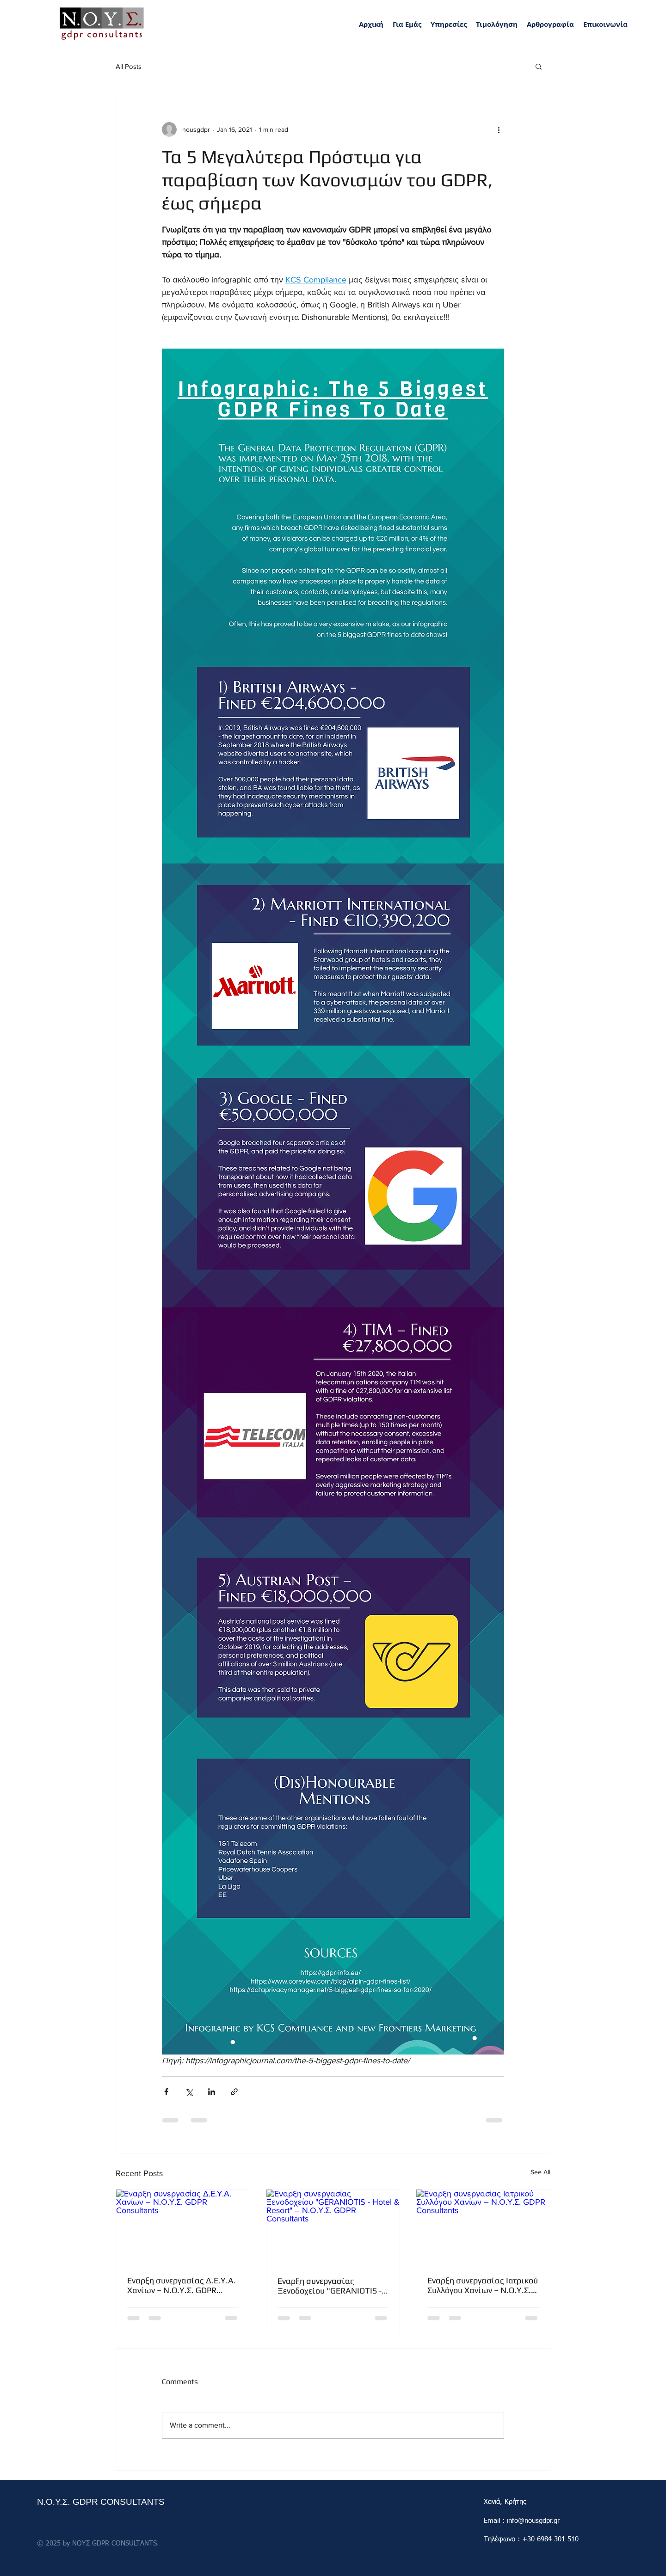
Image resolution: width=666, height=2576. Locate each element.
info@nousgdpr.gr (533, 2520)
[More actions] (498, 129)
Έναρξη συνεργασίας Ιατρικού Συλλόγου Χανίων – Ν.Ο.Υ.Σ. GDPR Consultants (482, 2285)
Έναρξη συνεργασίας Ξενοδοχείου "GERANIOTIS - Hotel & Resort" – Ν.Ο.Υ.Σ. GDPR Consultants (330, 2285)
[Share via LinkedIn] (211, 2091)
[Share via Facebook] (166, 2091)
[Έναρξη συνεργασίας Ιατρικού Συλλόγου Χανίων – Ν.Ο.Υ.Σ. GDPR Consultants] (483, 2227)
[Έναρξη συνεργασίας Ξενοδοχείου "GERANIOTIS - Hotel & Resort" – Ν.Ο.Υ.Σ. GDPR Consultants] (333, 2227)
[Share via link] (234, 2091)
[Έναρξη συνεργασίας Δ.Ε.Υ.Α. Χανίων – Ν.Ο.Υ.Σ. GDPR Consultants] (183, 2227)
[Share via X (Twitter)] (189, 2091)
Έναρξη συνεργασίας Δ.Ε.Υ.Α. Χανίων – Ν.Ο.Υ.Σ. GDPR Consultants (181, 2285)
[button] (448, 24)
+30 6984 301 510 (550, 2539)
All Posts (129, 66)
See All (540, 2172)
